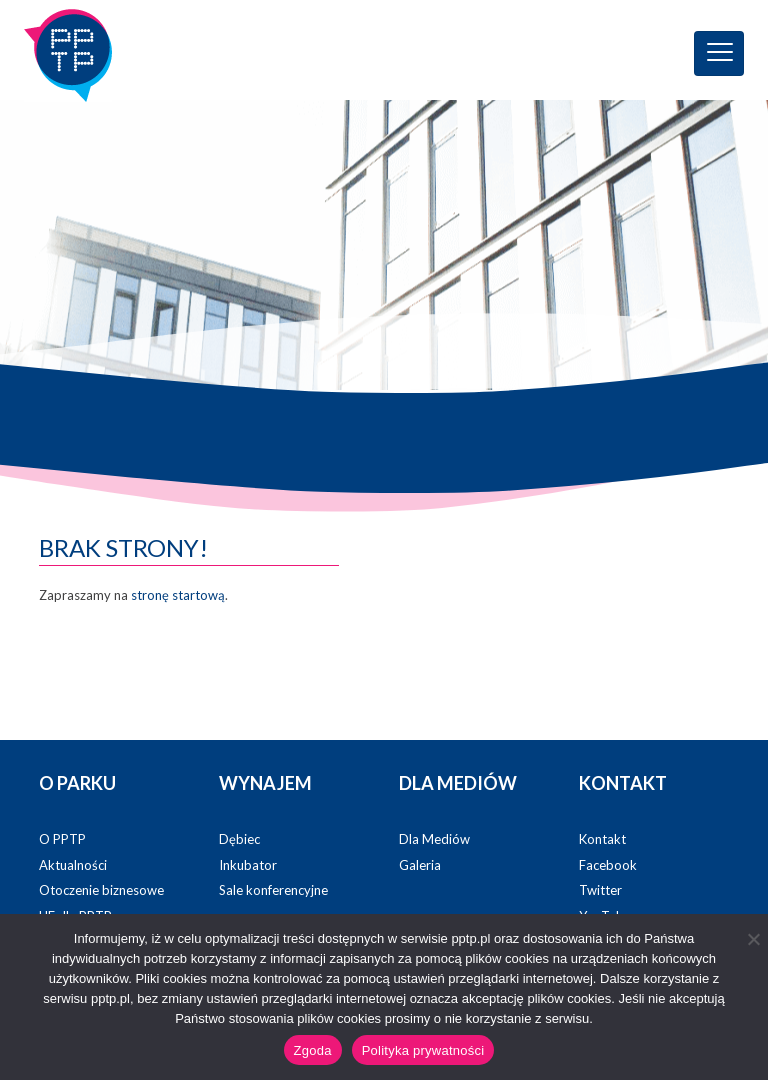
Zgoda (313, 1050)
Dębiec (239, 839)
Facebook (608, 865)
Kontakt (602, 839)
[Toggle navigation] (719, 53)
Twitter (600, 890)
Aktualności (73, 865)
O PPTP (62, 839)
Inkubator (248, 865)
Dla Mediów (434, 839)
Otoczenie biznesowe (101, 890)
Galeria (420, 865)
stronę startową (178, 595)
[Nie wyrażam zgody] (753, 939)
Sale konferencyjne (273, 890)
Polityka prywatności (423, 1050)
